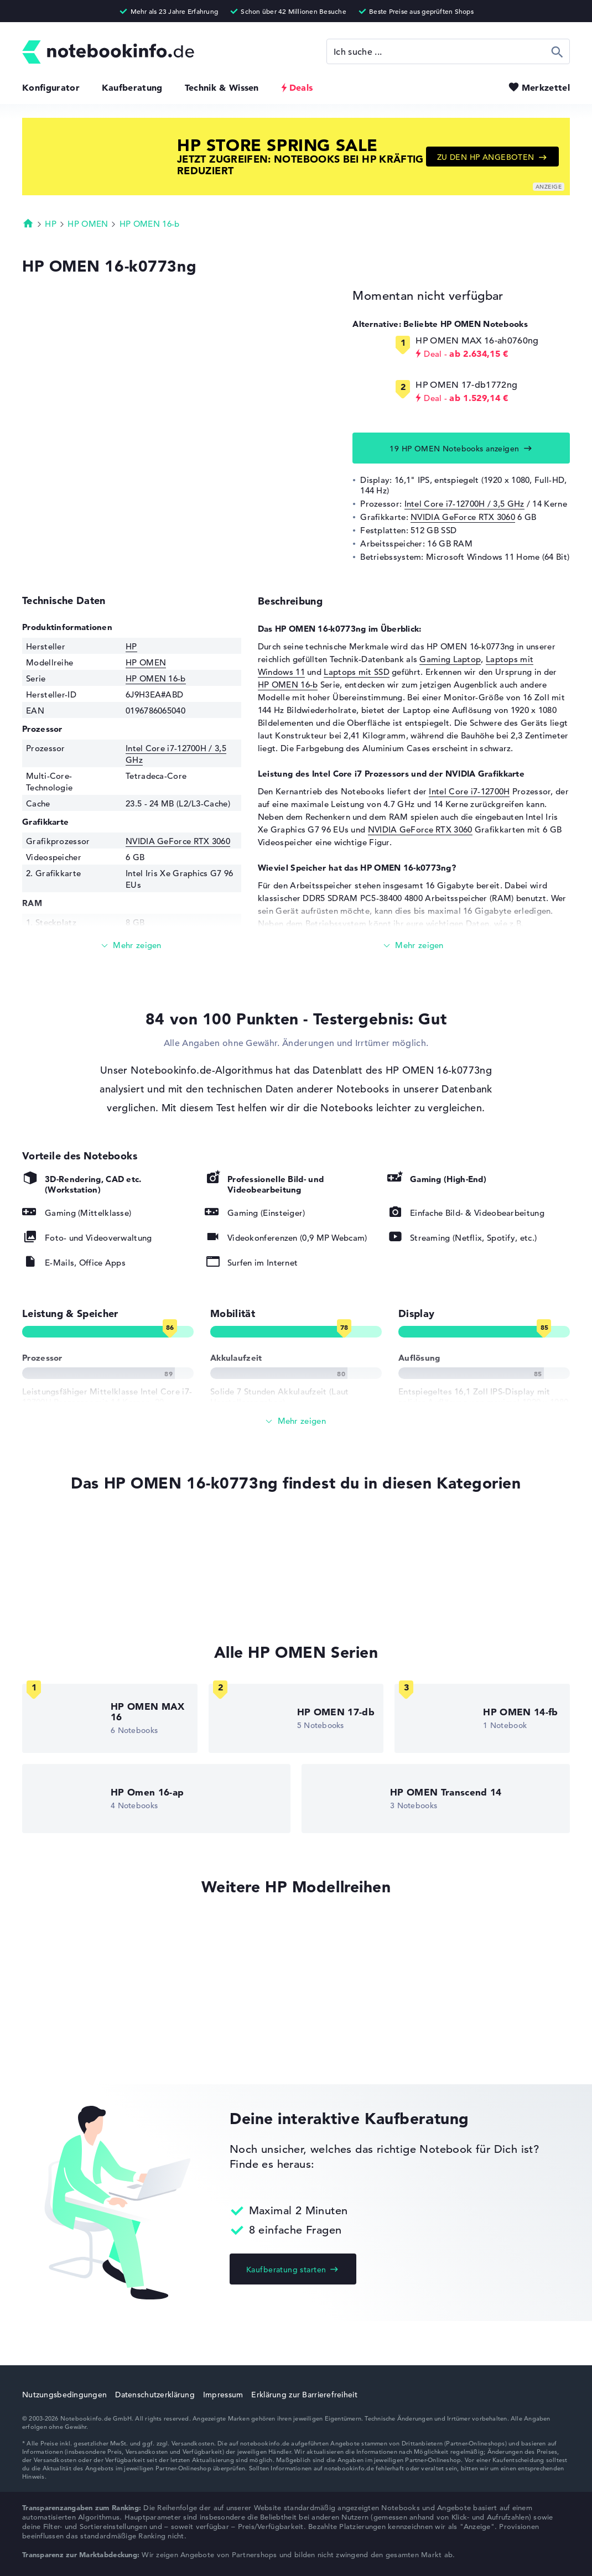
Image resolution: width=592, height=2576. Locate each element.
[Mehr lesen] (131, 946)
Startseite (28, 223)
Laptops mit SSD (357, 672)
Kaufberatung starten (286, 2270)
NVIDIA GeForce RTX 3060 (463, 517)
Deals (301, 87)
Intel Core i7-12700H (469, 791)
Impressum (223, 2395)
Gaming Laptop (450, 659)
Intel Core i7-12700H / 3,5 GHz (464, 503)
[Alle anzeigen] (296, 1421)
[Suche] (448, 51)
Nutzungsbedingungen (64, 2395)
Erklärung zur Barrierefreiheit (304, 2395)
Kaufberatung (132, 87)
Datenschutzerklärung (155, 2395)
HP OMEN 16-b (150, 223)
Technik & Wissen (222, 87)
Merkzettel (546, 87)
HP (50, 223)
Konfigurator (51, 87)
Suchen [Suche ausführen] (557, 51)
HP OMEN (87, 223)
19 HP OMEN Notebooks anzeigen (454, 449)
